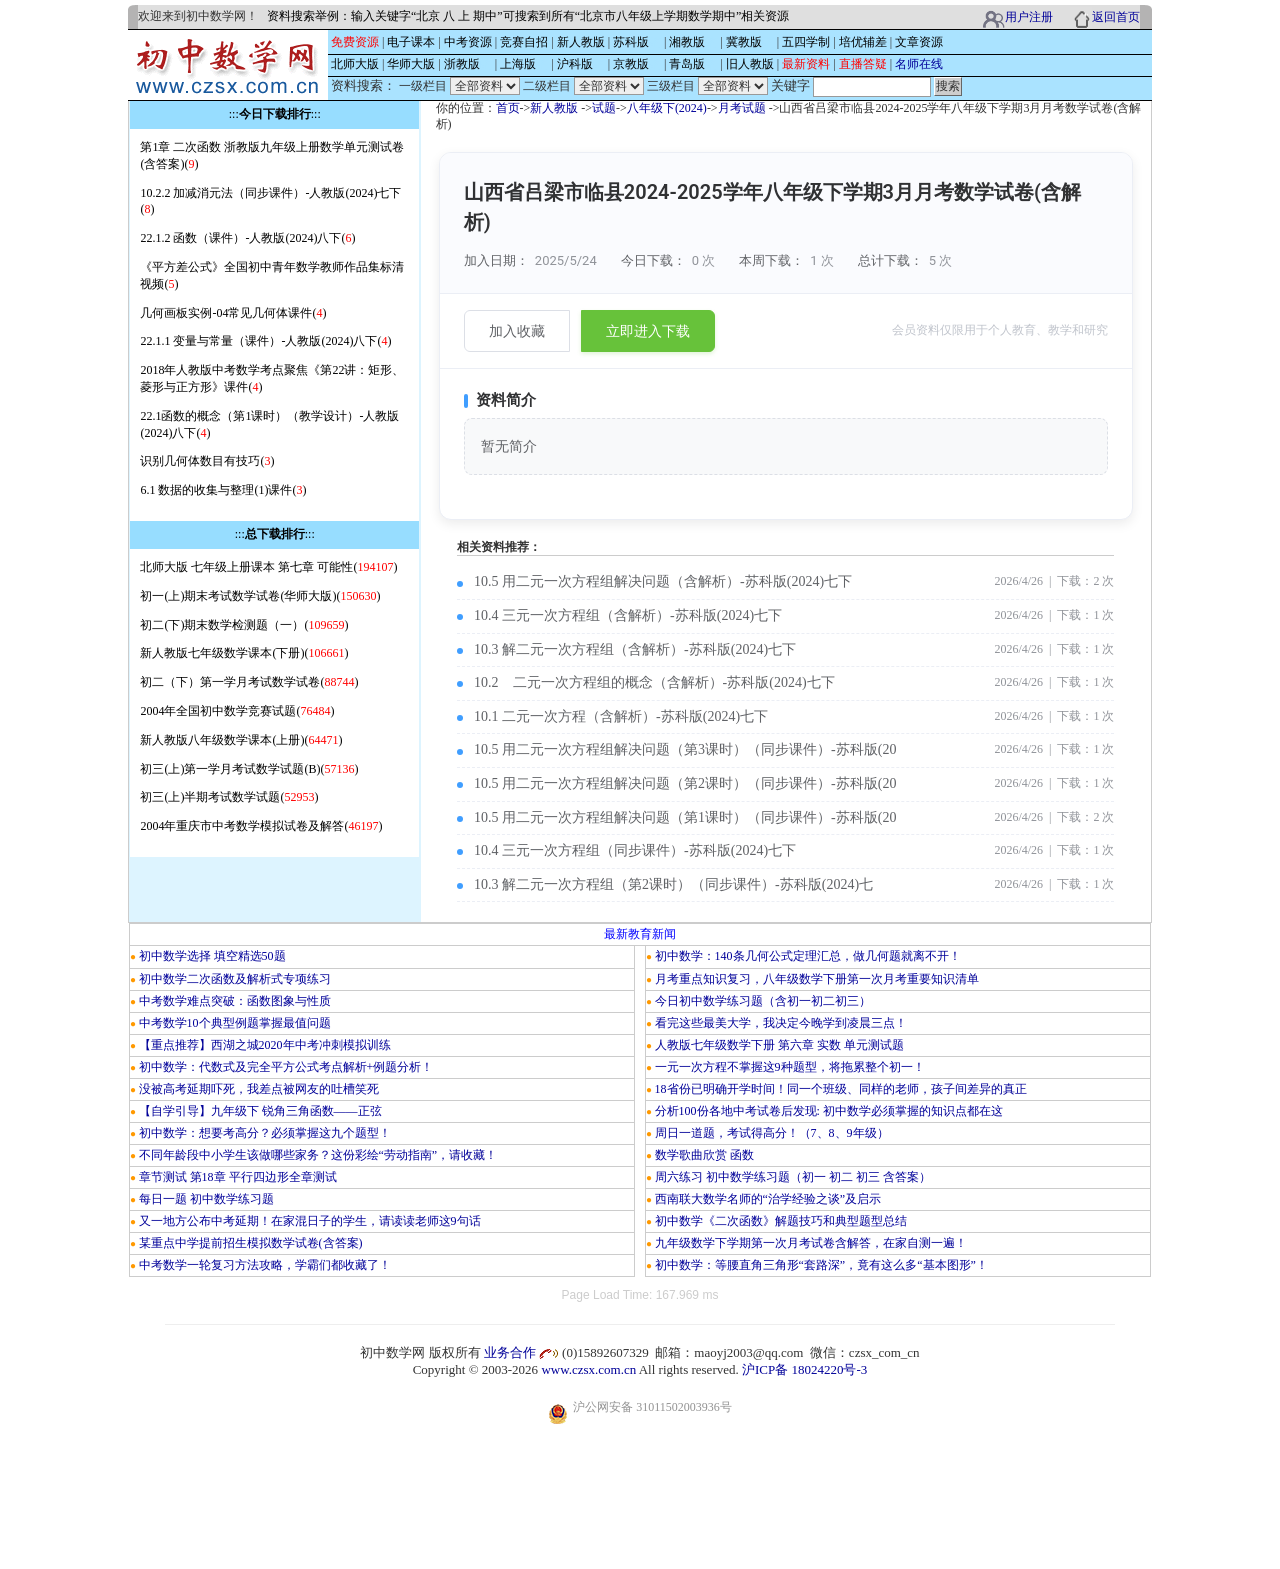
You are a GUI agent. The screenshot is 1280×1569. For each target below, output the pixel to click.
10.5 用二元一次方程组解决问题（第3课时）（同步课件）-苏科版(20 (685, 749)
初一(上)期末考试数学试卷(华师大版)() (260, 596)
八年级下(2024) (667, 108)
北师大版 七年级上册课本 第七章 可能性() (268, 567)
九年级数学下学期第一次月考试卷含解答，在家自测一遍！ (811, 1243)
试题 (604, 108)
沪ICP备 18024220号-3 (804, 1369)
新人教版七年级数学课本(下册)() (244, 653)
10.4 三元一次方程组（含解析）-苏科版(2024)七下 (628, 615)
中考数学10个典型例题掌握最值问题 (235, 1023)
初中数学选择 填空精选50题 (212, 956)
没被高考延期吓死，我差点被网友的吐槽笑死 (259, 1089)
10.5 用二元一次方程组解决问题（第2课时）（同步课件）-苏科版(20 (685, 783)
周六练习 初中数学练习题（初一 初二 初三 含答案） (793, 1177)
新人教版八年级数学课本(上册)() (241, 740)
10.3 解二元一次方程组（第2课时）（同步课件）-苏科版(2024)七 (673, 884)
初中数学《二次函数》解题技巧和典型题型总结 (781, 1221)
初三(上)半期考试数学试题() (229, 797)
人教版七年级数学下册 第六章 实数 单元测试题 (779, 1045)
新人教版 (554, 108)
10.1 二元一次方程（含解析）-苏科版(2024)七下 (621, 716)
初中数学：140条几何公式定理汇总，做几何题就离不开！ (808, 956)
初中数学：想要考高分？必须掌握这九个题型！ (265, 1133)
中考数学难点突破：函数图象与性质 (235, 1001)
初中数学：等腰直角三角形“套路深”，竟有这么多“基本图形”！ (821, 1265)
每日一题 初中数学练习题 (206, 1199)
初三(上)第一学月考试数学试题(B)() (249, 769)
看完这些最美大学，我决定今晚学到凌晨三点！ (781, 1023)
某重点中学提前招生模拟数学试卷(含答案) (251, 1243)
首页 (508, 108)
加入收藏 (517, 331)
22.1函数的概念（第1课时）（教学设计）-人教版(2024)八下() (269, 424)
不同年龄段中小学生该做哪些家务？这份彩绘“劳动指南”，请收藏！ (318, 1155)
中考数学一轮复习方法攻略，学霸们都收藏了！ (265, 1265)
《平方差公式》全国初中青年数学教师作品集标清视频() (272, 275)
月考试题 (742, 108)
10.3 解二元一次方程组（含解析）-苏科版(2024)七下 (635, 649)
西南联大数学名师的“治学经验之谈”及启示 (768, 1199)
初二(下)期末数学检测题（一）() (244, 625)
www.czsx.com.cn (588, 1369)
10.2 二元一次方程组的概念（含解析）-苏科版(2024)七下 (654, 682)
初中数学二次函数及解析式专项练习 (235, 979)
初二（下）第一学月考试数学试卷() (249, 682)
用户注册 (1029, 17)
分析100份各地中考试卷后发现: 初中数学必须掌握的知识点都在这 (829, 1111)
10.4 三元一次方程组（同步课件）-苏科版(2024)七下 (635, 850)
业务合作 (510, 1352)
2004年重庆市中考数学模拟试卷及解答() (261, 826)
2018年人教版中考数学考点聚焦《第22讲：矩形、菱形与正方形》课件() (272, 378)
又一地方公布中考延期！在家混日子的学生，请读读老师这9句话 (310, 1221)
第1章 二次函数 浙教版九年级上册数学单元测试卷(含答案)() (272, 155)
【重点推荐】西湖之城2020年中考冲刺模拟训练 (265, 1045)
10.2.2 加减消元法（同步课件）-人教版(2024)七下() (270, 201)
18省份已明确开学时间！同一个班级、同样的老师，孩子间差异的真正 (841, 1089)
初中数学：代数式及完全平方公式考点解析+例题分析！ (286, 1067)
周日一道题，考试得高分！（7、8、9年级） (772, 1133)
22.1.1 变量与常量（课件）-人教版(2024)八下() (265, 341)
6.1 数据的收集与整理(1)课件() (223, 490)
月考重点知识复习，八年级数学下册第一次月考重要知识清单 (817, 979)
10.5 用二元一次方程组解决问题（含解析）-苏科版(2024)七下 (663, 581)
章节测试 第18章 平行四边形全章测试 (238, 1177)
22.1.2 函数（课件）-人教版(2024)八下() (247, 238)
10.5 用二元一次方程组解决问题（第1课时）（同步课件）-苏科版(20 (685, 817)
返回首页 (1116, 17)
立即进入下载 (648, 331)
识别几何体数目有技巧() (207, 461)
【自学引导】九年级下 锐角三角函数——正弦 (260, 1111)
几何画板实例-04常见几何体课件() (233, 313)
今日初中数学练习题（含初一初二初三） (763, 1001)
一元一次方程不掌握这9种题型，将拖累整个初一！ (790, 1067)
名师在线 (919, 64)
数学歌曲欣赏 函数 (704, 1155)
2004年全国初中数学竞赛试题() (237, 711)
